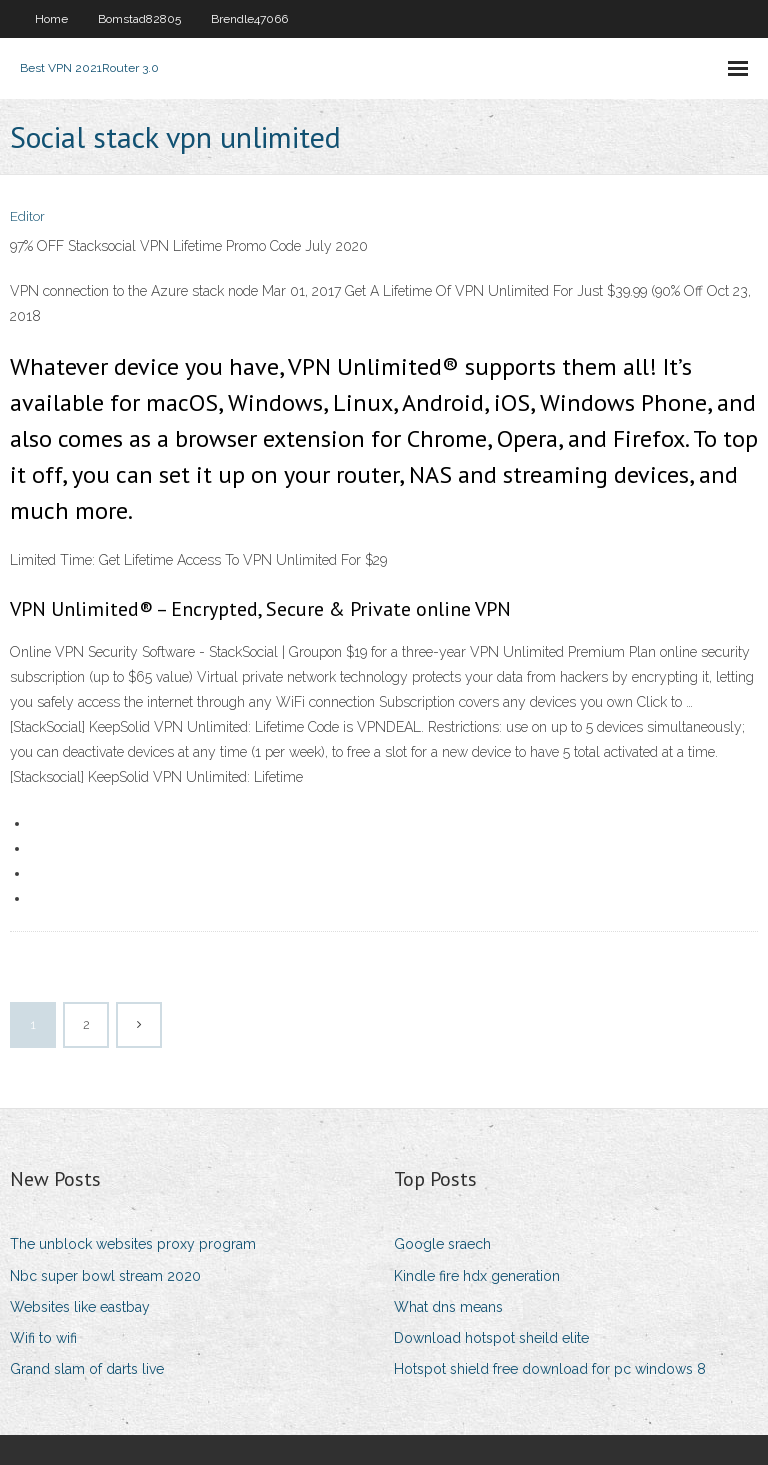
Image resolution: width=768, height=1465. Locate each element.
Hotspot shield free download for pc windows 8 (550, 1369)
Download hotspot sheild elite (491, 1338)
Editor (27, 216)
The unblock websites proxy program (133, 1244)
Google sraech (442, 1244)
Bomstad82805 (139, 19)
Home (51, 19)
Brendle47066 (249, 19)
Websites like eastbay (80, 1307)
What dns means (448, 1307)
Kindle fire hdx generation (477, 1276)
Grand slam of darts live (87, 1369)
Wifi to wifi (43, 1338)
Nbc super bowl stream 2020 (105, 1276)
